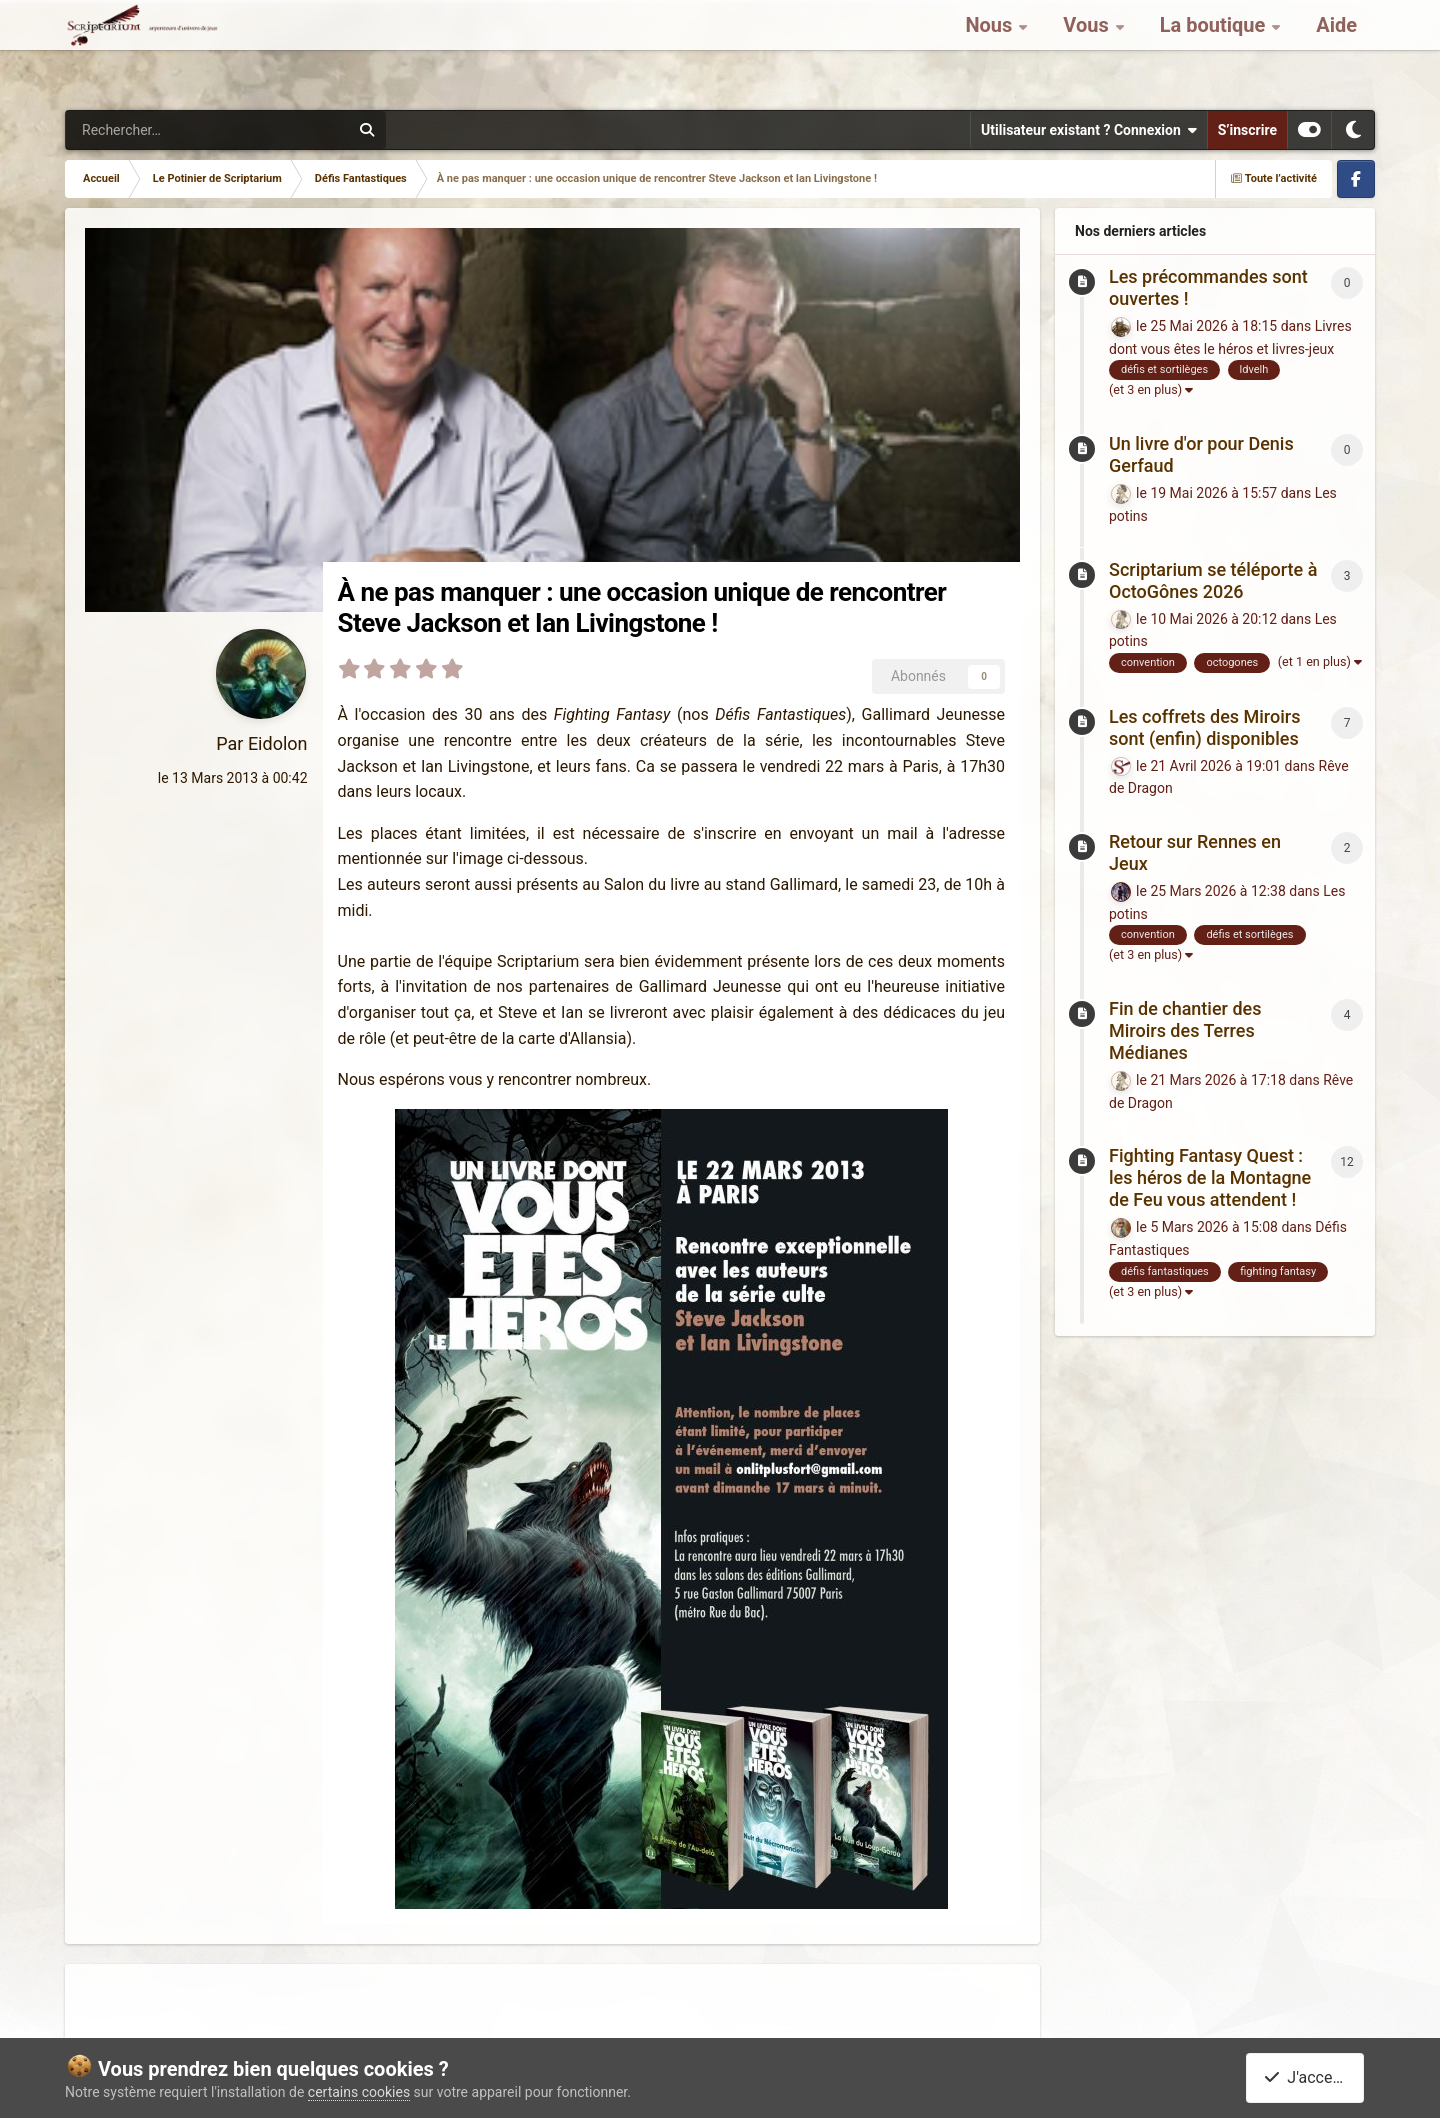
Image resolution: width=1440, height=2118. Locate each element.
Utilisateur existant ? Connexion (1089, 130)
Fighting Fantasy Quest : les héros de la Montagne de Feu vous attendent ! (1210, 1177)
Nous (991, 50)
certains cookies (359, 2092)
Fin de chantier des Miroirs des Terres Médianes (1185, 1030)
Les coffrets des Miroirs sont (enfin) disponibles (1204, 727)
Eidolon (278, 743)
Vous (1088, 50)
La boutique (1215, 50)
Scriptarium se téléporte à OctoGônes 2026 (1213, 580)
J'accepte (1309, 2077)
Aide (1336, 50)
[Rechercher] (140, 130)
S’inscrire (1247, 130)
